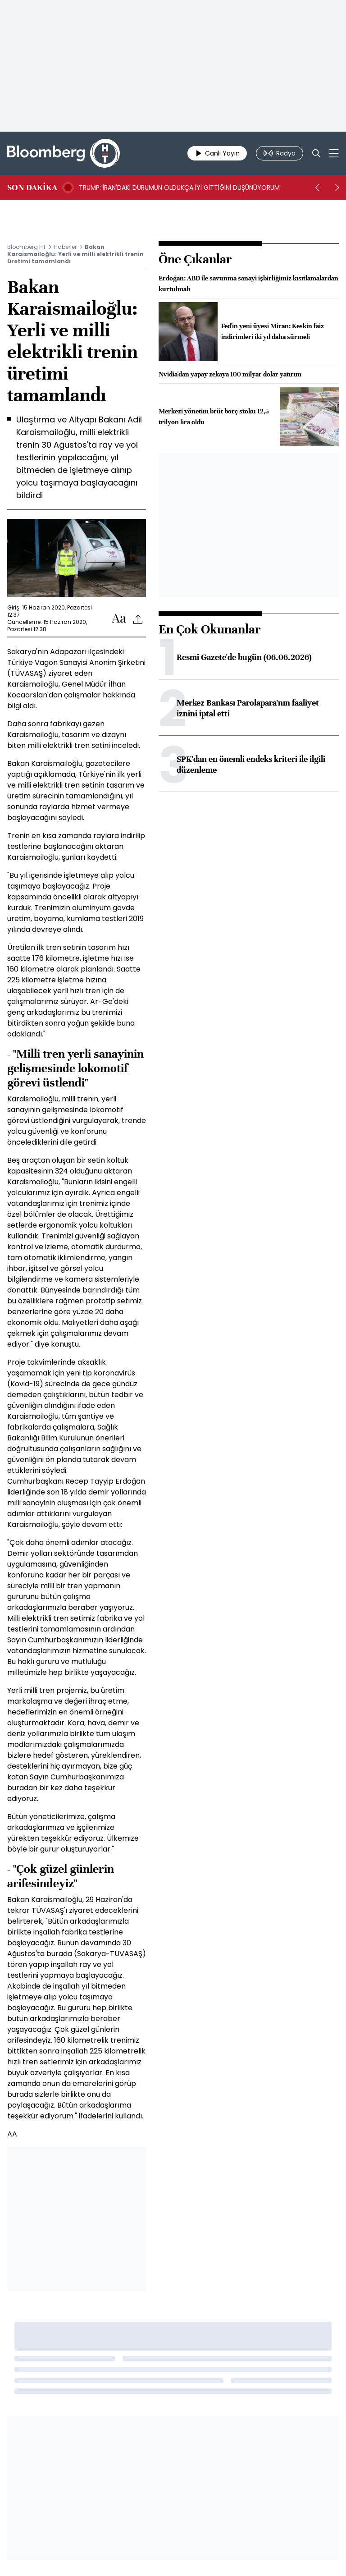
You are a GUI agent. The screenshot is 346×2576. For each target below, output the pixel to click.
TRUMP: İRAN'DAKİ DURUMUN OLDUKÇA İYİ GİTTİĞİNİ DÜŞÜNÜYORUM (179, 187)
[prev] (317, 187)
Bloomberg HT (26, 247)
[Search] (316, 153)
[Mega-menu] (334, 153)
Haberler (65, 247)
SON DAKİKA (32, 187)
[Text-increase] (119, 619)
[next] (337, 187)
